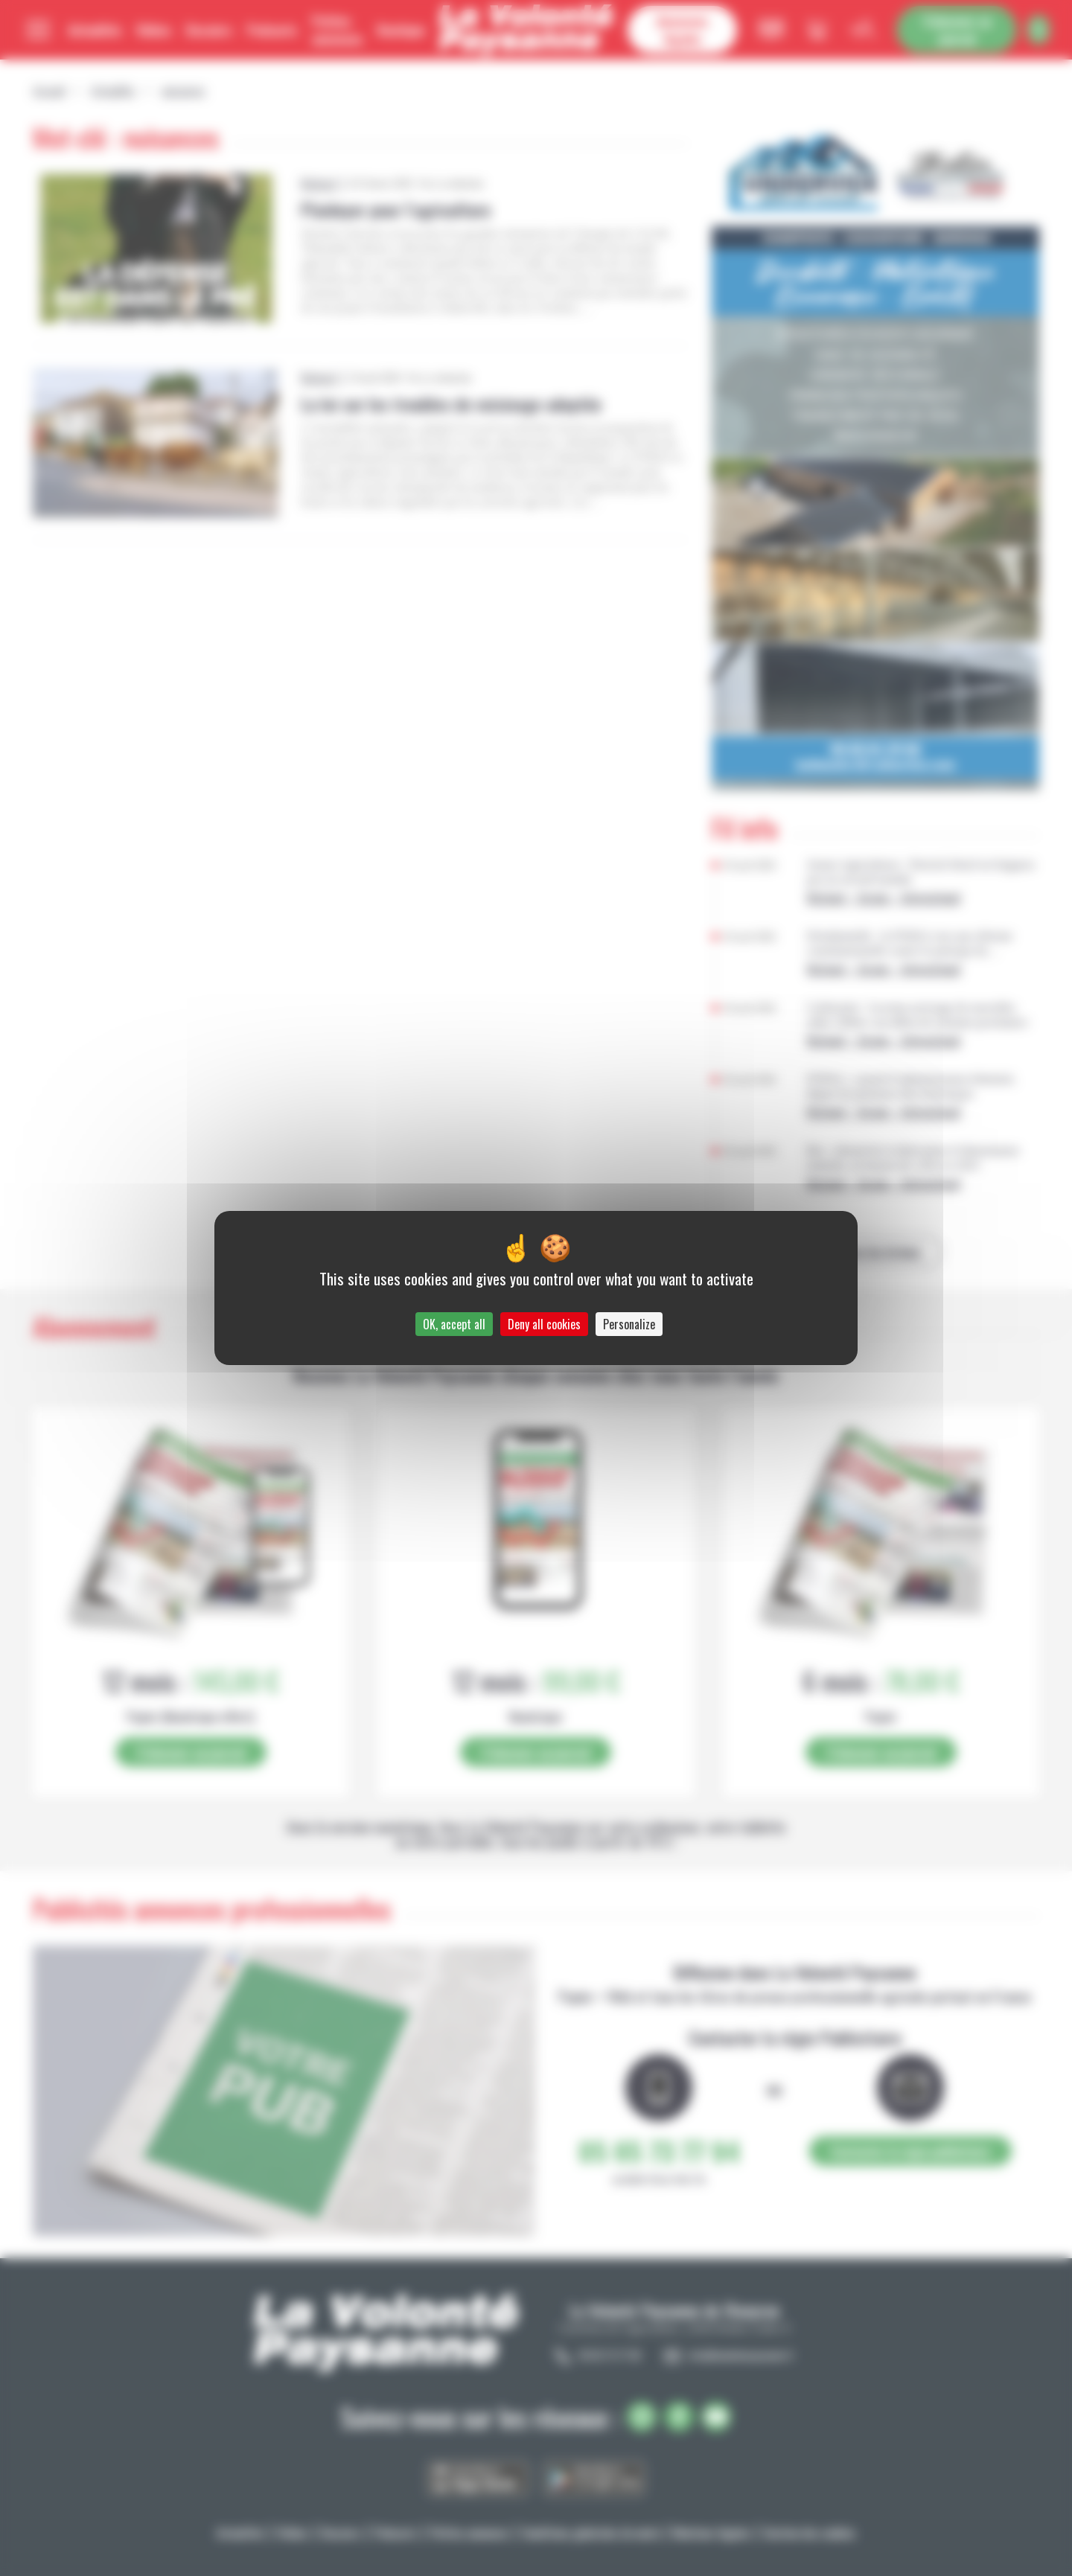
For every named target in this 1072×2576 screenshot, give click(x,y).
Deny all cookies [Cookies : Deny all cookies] (544, 1324)
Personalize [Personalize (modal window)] (629, 1324)
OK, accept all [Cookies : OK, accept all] (454, 1324)
